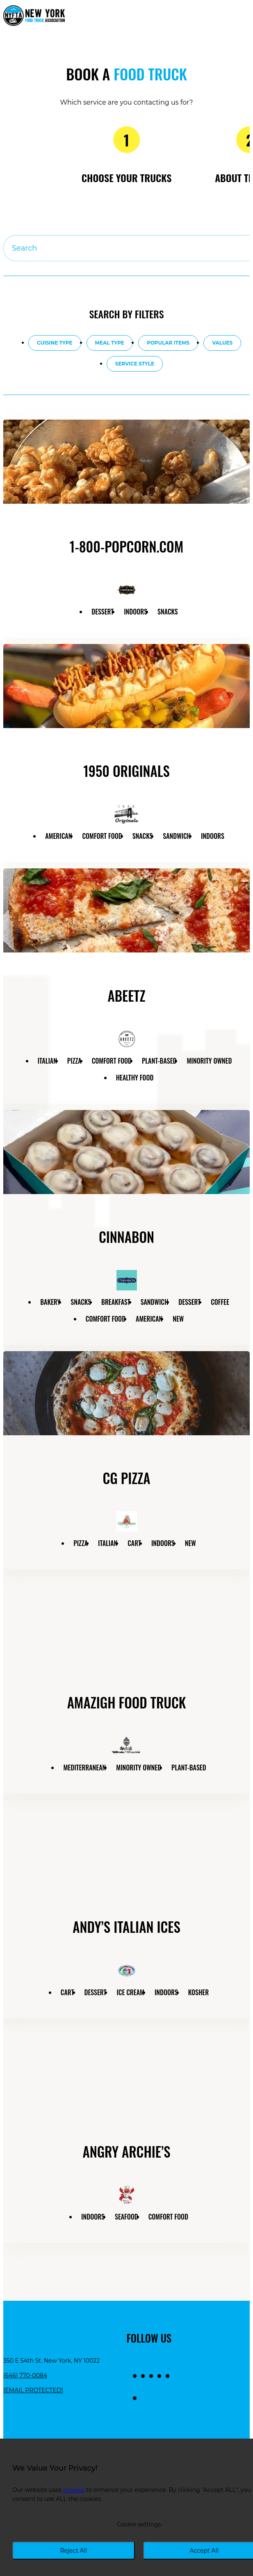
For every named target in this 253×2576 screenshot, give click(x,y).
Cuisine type (55, 343)
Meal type (109, 343)
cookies (74, 2490)
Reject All (73, 2550)
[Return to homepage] (34, 16)
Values (222, 343)
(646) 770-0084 (25, 2375)
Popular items (168, 343)
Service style (134, 364)
